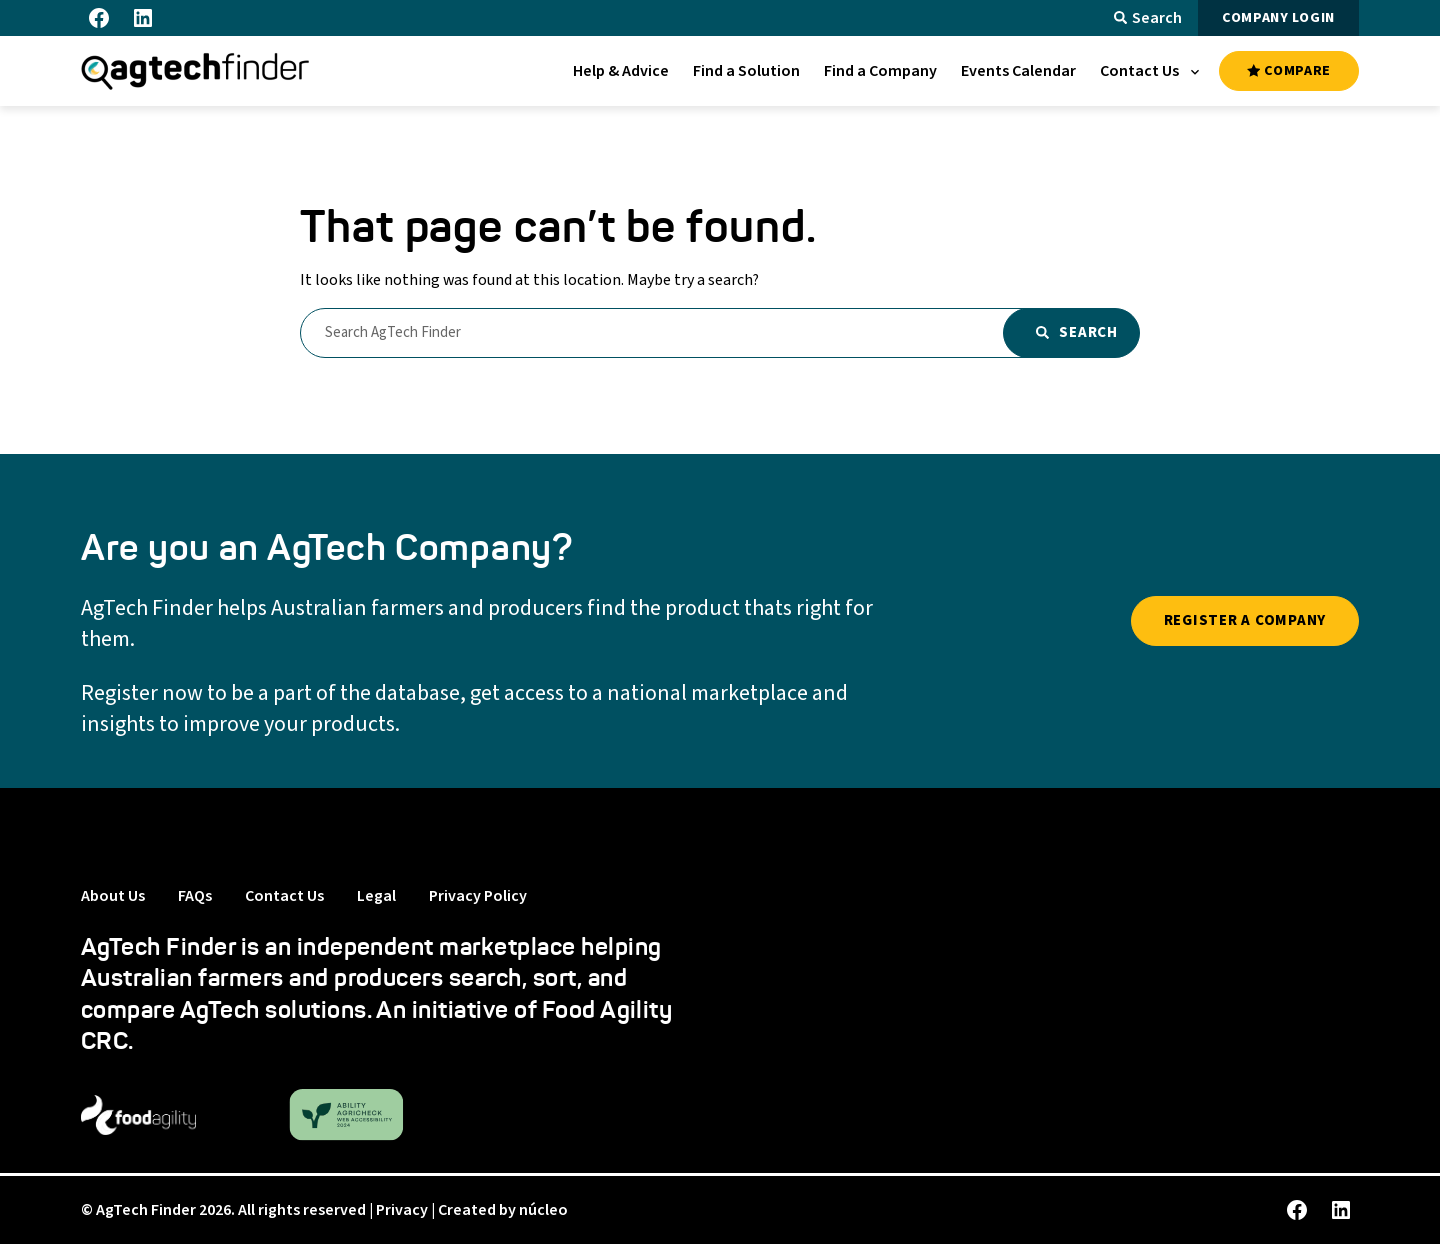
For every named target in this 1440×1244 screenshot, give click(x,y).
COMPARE (1289, 71)
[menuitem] (621, 71)
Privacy (402, 1210)
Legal (376, 896)
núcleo (543, 1210)
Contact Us (284, 896)
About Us (113, 896)
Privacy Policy (478, 896)
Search (1148, 18)
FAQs (195, 896)
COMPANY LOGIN (1278, 18)
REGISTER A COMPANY (1245, 620)
